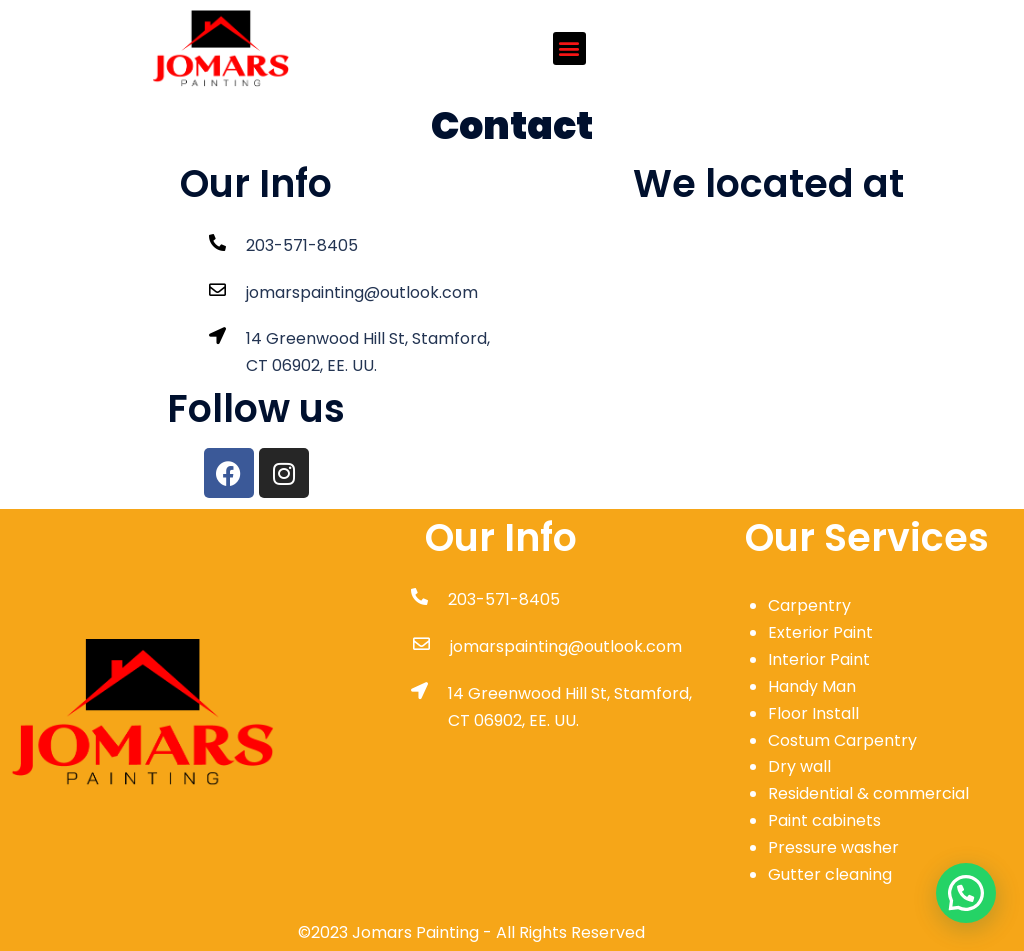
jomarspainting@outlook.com (362, 292)
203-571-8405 (302, 245)
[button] (569, 48)
